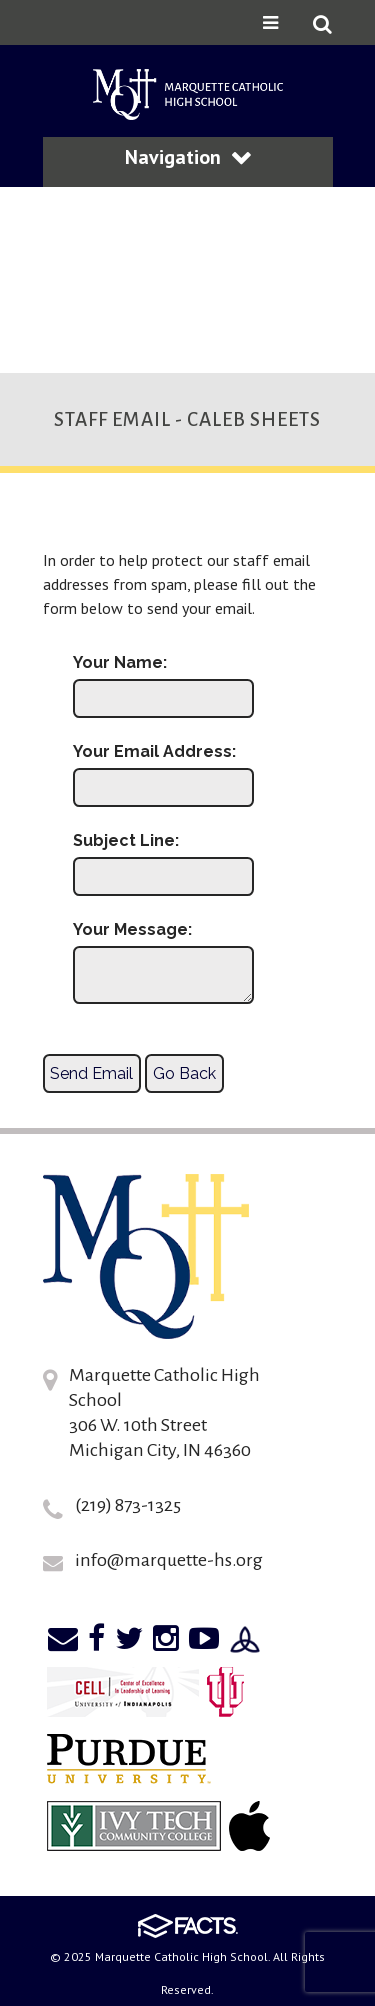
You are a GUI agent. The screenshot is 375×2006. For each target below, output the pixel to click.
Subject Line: (126, 841)
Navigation (188, 157)
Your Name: (120, 663)
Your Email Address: (154, 752)
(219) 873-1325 (128, 1505)
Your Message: (132, 930)
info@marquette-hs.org (169, 1560)
